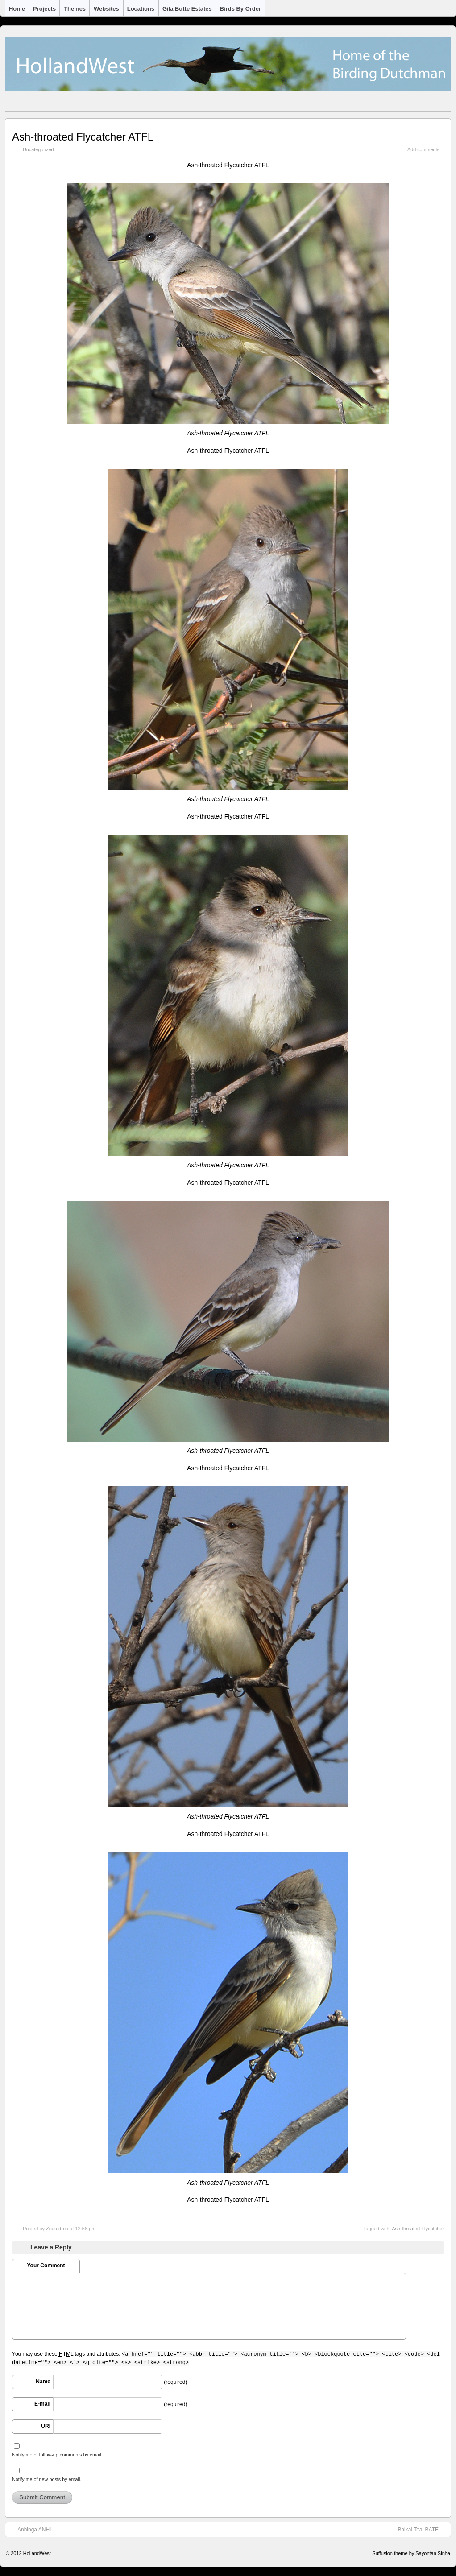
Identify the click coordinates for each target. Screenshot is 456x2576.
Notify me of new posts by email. (46, 2479)
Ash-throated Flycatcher (418, 2228)
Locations (140, 8)
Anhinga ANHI (29, 2529)
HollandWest (37, 2553)
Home (17, 8)
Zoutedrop (57, 2228)
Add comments (423, 149)
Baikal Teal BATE (423, 2529)
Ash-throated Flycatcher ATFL (82, 137)
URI (45, 2426)
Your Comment (46, 2265)
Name (43, 2381)
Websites (106, 8)
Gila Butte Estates (187, 8)
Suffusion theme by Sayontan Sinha (411, 2553)
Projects (44, 8)
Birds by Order (240, 8)
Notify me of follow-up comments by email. (57, 2454)
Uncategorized (38, 149)
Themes (75, 8)
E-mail (42, 2404)
